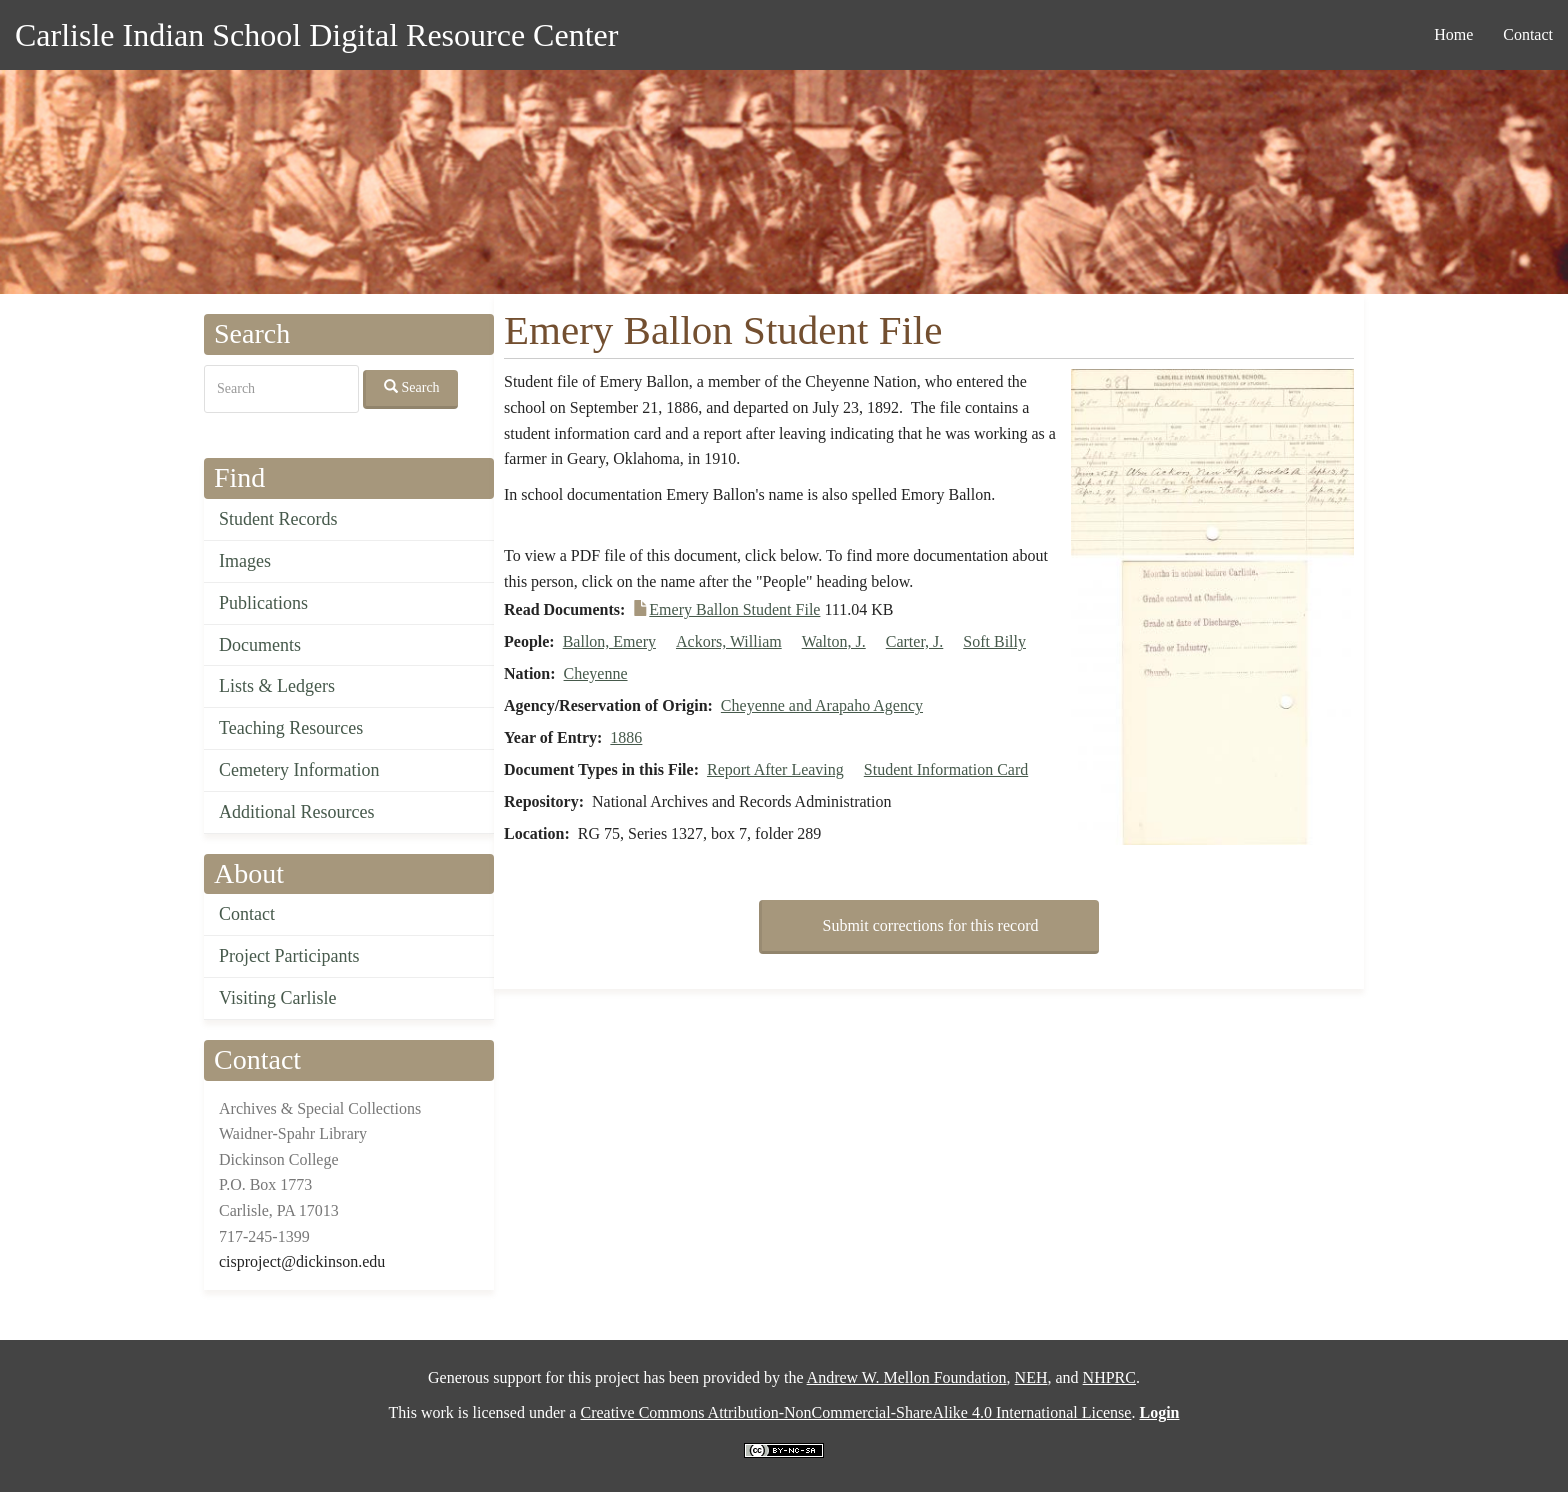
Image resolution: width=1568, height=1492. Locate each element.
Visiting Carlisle (277, 998)
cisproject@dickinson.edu (302, 1261)
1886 (626, 737)
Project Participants (289, 956)
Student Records (278, 519)
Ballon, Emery (609, 641)
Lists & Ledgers (277, 686)
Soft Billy (994, 641)
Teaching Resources (291, 728)
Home (1453, 34)
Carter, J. (915, 641)
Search (412, 387)
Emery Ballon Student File (734, 609)
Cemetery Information (299, 770)
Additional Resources (296, 812)
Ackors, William (729, 641)
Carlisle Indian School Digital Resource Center (316, 35)
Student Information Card (946, 769)
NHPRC (1109, 1377)
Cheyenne (596, 673)
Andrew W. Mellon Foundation (907, 1377)
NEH (1031, 1377)
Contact (1528, 34)
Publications (263, 603)
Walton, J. (834, 641)
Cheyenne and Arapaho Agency (822, 705)
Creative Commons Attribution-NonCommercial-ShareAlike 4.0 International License (855, 1412)
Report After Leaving (775, 769)
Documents (260, 645)
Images (245, 561)
